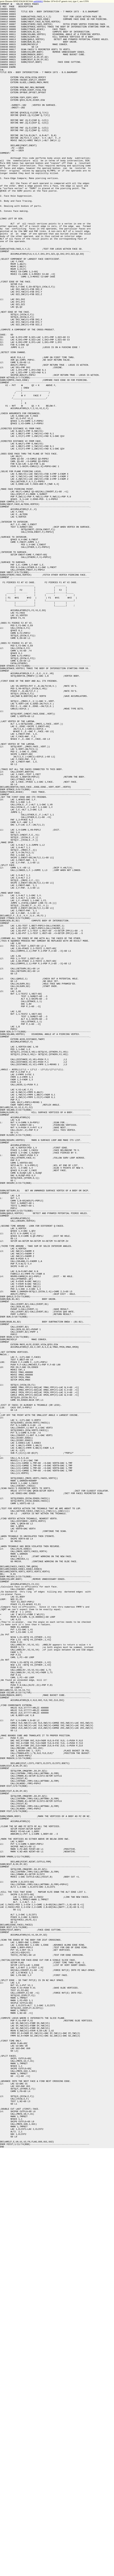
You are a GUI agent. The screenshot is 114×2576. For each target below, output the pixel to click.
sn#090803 (38, 1)
